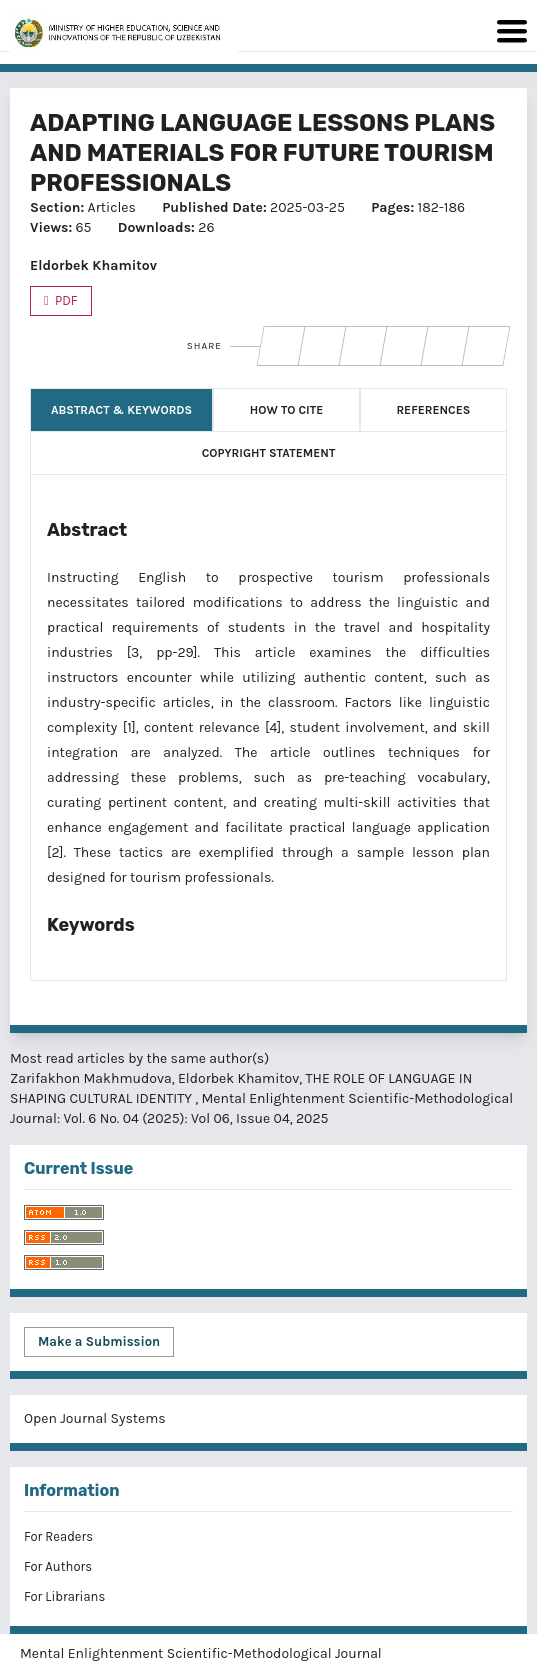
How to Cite (286, 410)
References (433, 410)
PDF (65, 300)
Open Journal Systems (95, 1418)
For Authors (58, 1566)
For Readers (58, 1536)
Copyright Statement (269, 453)
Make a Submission (99, 1341)
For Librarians (64, 1596)
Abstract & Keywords (121, 410)
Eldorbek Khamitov (93, 265)
